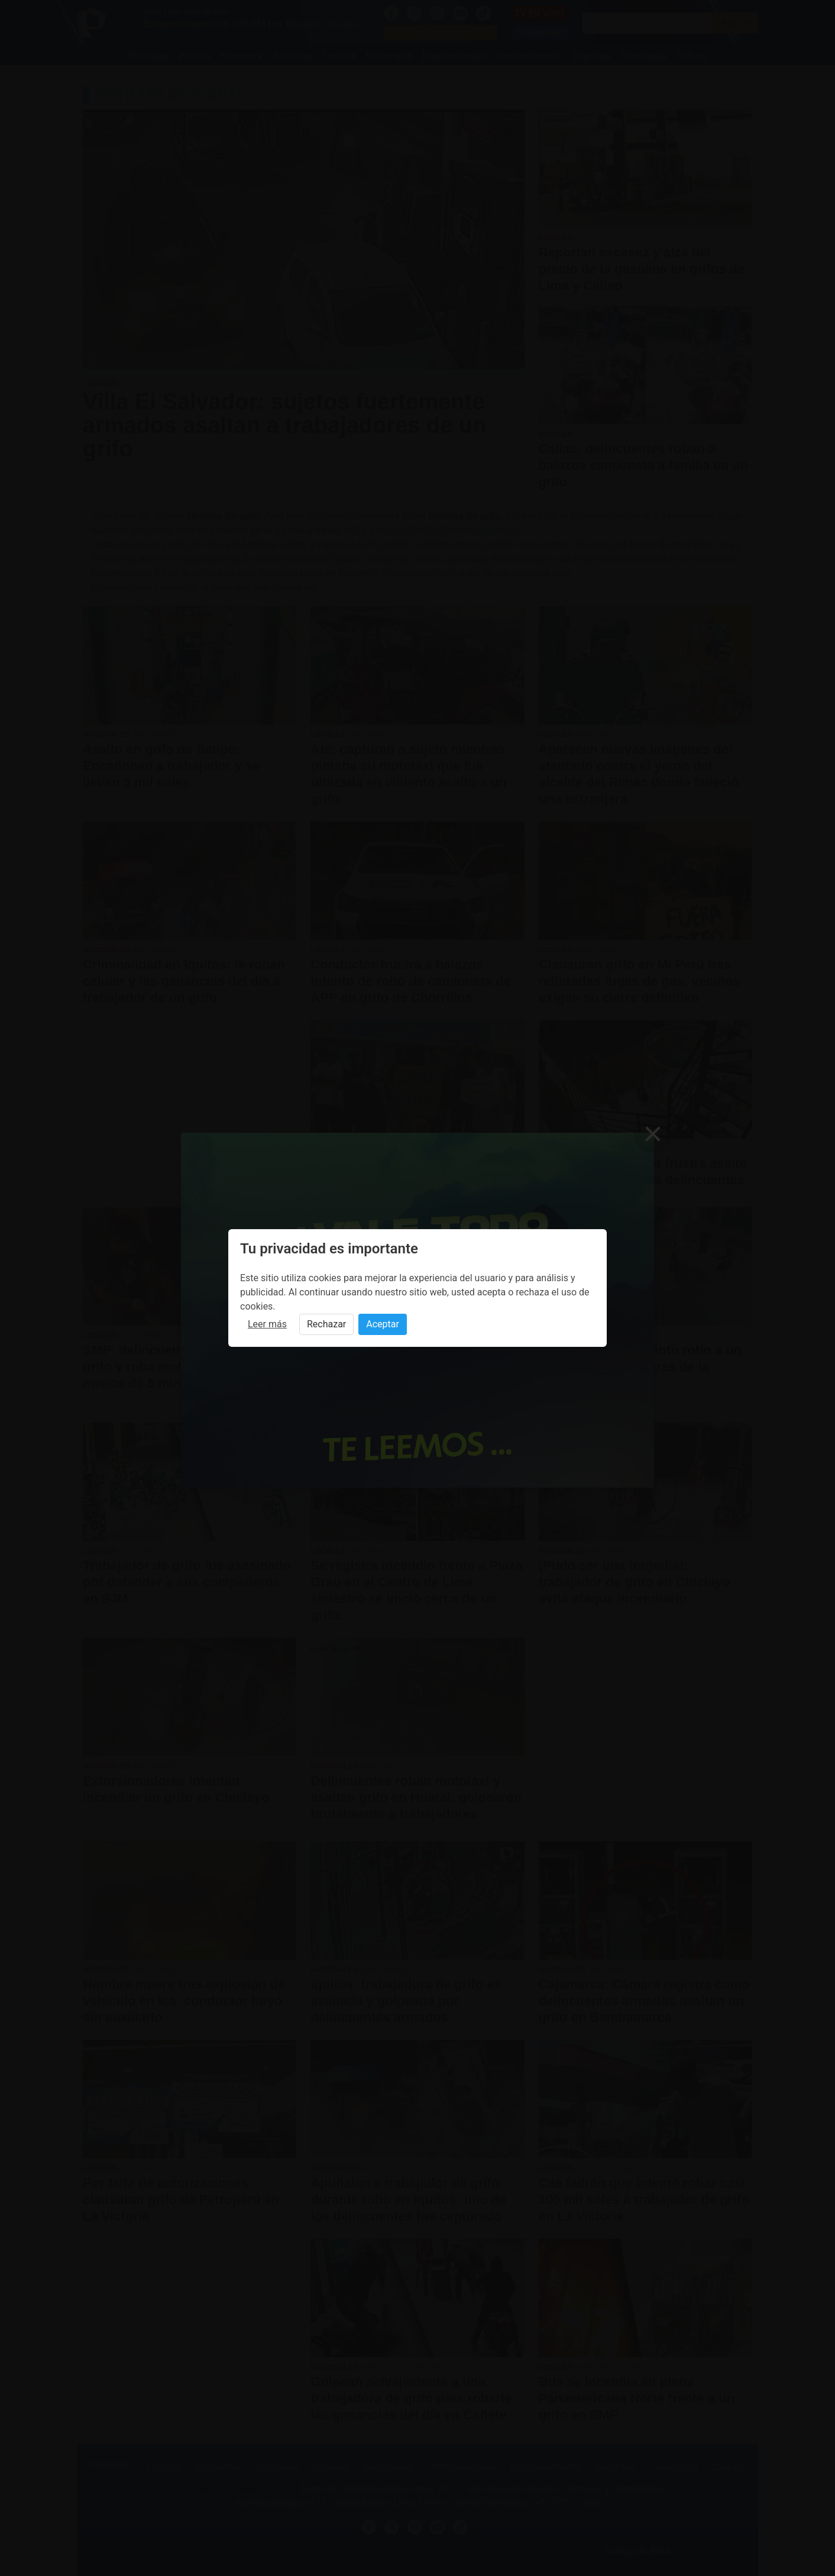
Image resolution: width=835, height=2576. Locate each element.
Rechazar (326, 1324)
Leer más (267, 1324)
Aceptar (382, 1324)
